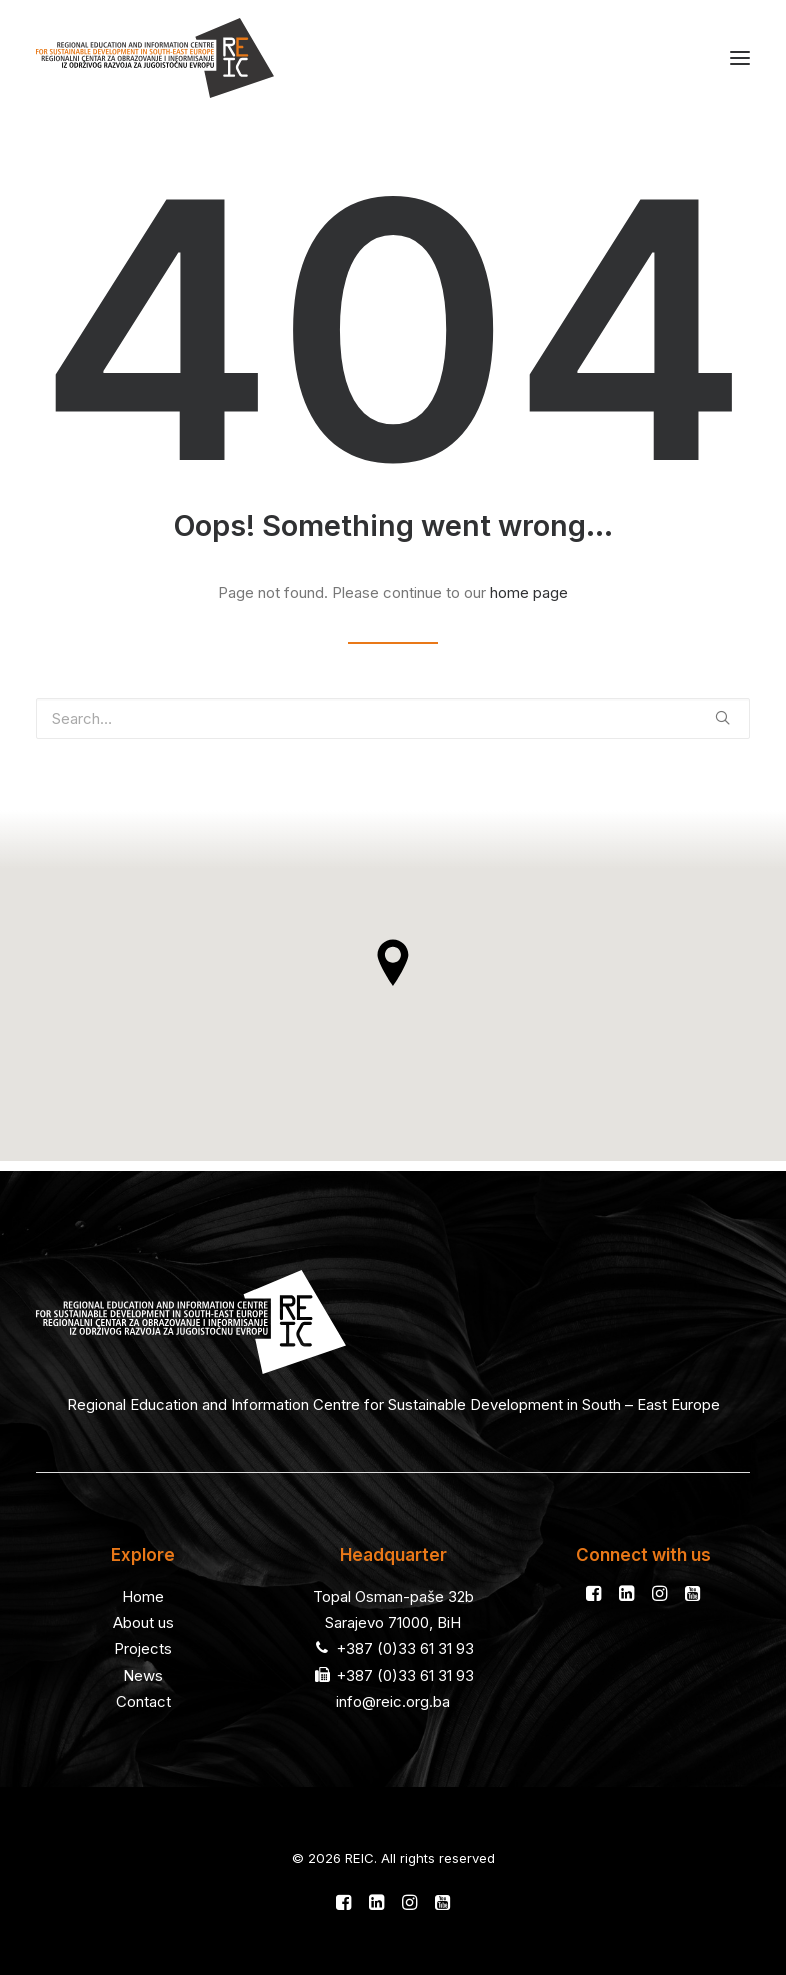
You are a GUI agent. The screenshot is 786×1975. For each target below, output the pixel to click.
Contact (143, 1701)
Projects (143, 1648)
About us (143, 1622)
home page (529, 592)
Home (143, 1596)
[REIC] (155, 58)
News (143, 1675)
